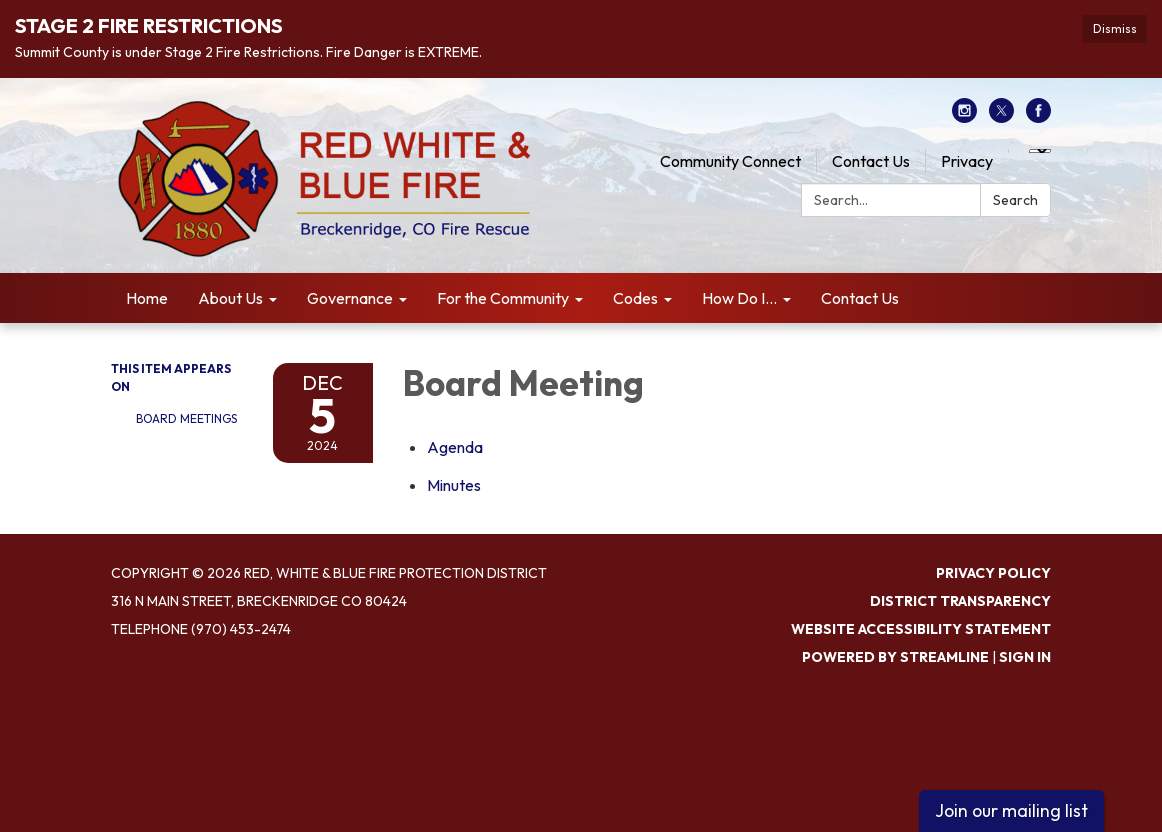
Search (1015, 200)
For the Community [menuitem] (503, 298)
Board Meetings (186, 418)
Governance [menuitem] (350, 298)
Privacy (967, 161)
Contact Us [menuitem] (860, 298)
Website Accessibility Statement (921, 629)
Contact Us (871, 161)
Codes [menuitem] (635, 298)
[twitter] (1001, 117)
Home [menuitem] (147, 298)
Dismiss (1115, 28)
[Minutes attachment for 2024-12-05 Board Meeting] (454, 485)
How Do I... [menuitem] (739, 298)
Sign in (1025, 657)
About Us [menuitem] (230, 298)
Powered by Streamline (895, 657)
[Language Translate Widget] (1040, 151)
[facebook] (1038, 117)
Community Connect (730, 161)
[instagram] (964, 117)
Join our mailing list (1011, 810)
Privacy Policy (993, 573)
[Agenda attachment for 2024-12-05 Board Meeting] (455, 447)
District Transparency (960, 601)
